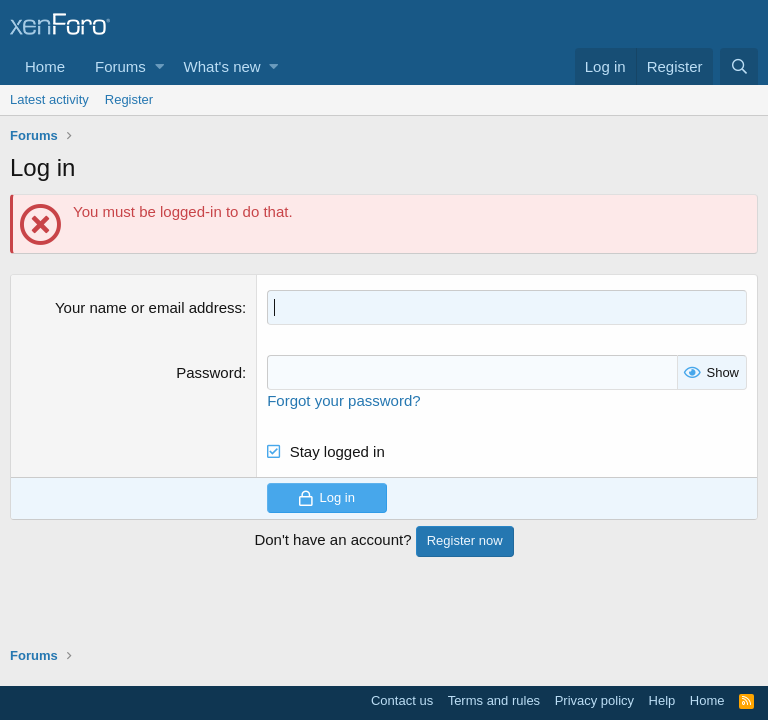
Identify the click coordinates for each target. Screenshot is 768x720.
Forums (120, 66)
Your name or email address (148, 307)
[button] (159, 66)
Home (45, 66)
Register (129, 99)
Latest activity (49, 99)
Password (209, 372)
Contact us (402, 700)
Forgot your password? (343, 400)
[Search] (739, 66)
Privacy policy (594, 700)
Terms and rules (494, 700)
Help (662, 700)
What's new (222, 66)
